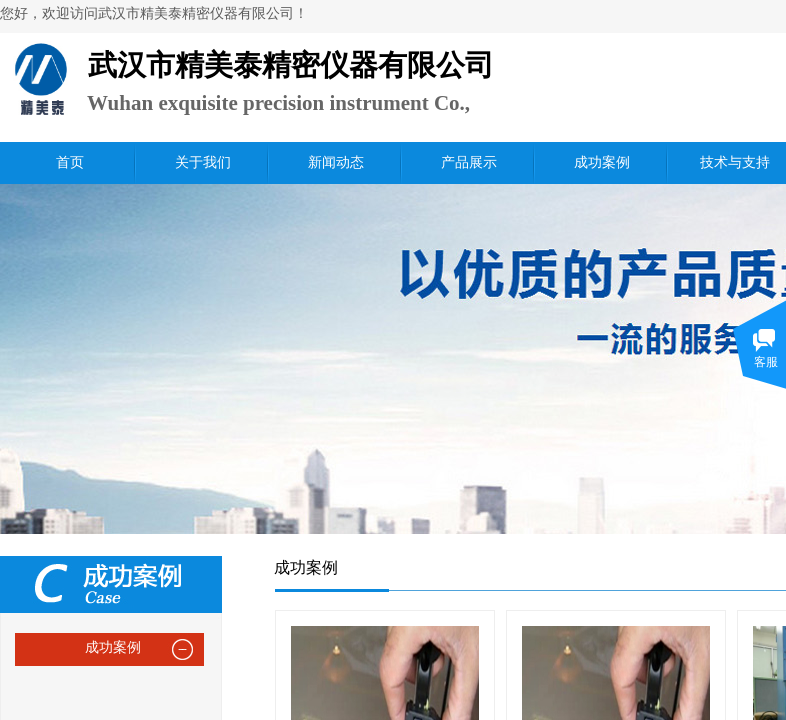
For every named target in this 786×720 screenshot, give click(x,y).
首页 (70, 162)
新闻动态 (336, 162)
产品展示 (469, 162)
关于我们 (203, 162)
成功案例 (602, 162)
